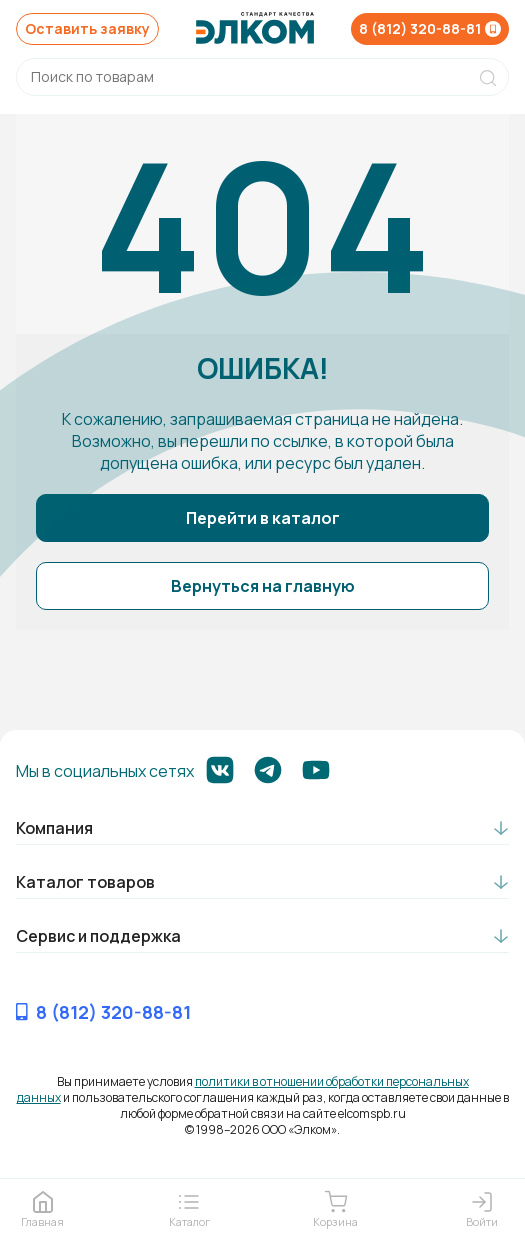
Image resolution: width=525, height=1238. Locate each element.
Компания (54, 828)
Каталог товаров (85, 882)
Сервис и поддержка (98, 936)
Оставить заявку (87, 28)
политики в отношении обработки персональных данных (243, 1089)
